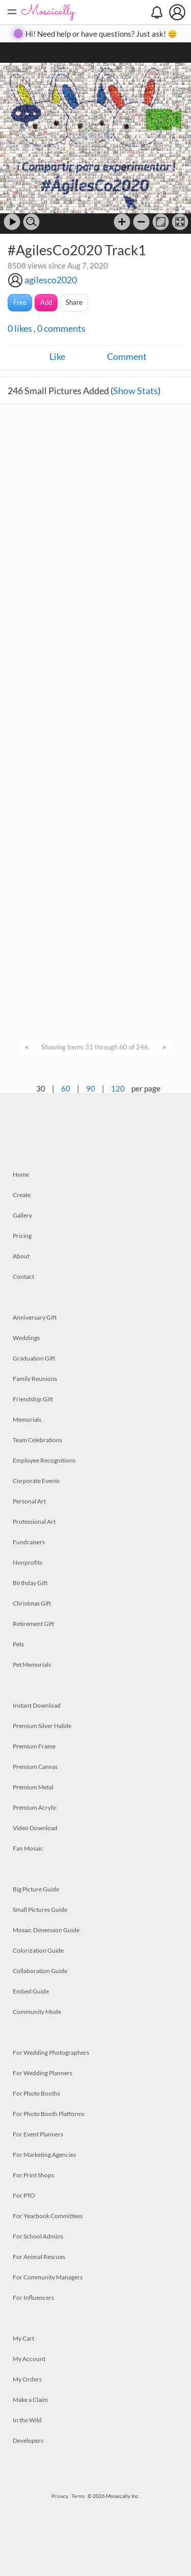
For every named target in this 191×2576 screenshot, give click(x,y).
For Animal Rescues (39, 2257)
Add (46, 302)
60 (65, 1088)
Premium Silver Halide (42, 1726)
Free (19, 302)
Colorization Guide (38, 1950)
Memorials (27, 1419)
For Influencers (33, 2297)
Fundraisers (29, 1542)
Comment (127, 356)
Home (21, 1174)
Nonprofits (27, 1562)
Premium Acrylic (35, 1807)
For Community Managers (48, 2277)
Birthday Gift (30, 1583)
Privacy (59, 2496)
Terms (78, 2496)
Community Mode (37, 2011)
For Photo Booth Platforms (49, 2114)
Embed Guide (31, 1991)
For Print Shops (33, 2175)
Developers (28, 2440)
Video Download (35, 1828)
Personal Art (29, 1501)
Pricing (22, 1236)
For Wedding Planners (42, 2073)
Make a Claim (30, 2399)
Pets (18, 1644)
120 (118, 1088)
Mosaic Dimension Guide (46, 1930)
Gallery (22, 1215)
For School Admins (38, 2236)
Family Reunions (35, 1378)
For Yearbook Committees (48, 2216)
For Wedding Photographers (51, 2052)
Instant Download (37, 1705)
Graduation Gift (34, 1358)
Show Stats (135, 390)
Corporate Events (36, 1481)
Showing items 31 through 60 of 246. (95, 1047)
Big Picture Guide (36, 1889)
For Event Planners (38, 2134)
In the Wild (27, 2420)
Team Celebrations (37, 1440)
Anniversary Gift (35, 1317)
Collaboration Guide (40, 1971)
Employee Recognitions (44, 1460)
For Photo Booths (36, 2093)
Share (74, 302)
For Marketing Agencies (44, 2154)
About (21, 1256)
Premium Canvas (35, 1766)
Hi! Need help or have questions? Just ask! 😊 (101, 33)
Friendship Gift (33, 1399)
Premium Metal (33, 1787)
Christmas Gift (32, 1603)
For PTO (24, 2195)
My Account (29, 2359)
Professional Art (34, 1521)
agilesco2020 (50, 279)
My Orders (27, 2379)
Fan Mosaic (28, 1848)
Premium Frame (34, 1746)
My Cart (23, 2338)
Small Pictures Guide (40, 1909)
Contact (23, 1276)
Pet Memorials (32, 1664)
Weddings (26, 1338)
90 (90, 1088)
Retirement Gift (33, 1623)
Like (57, 356)
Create (22, 1195)
